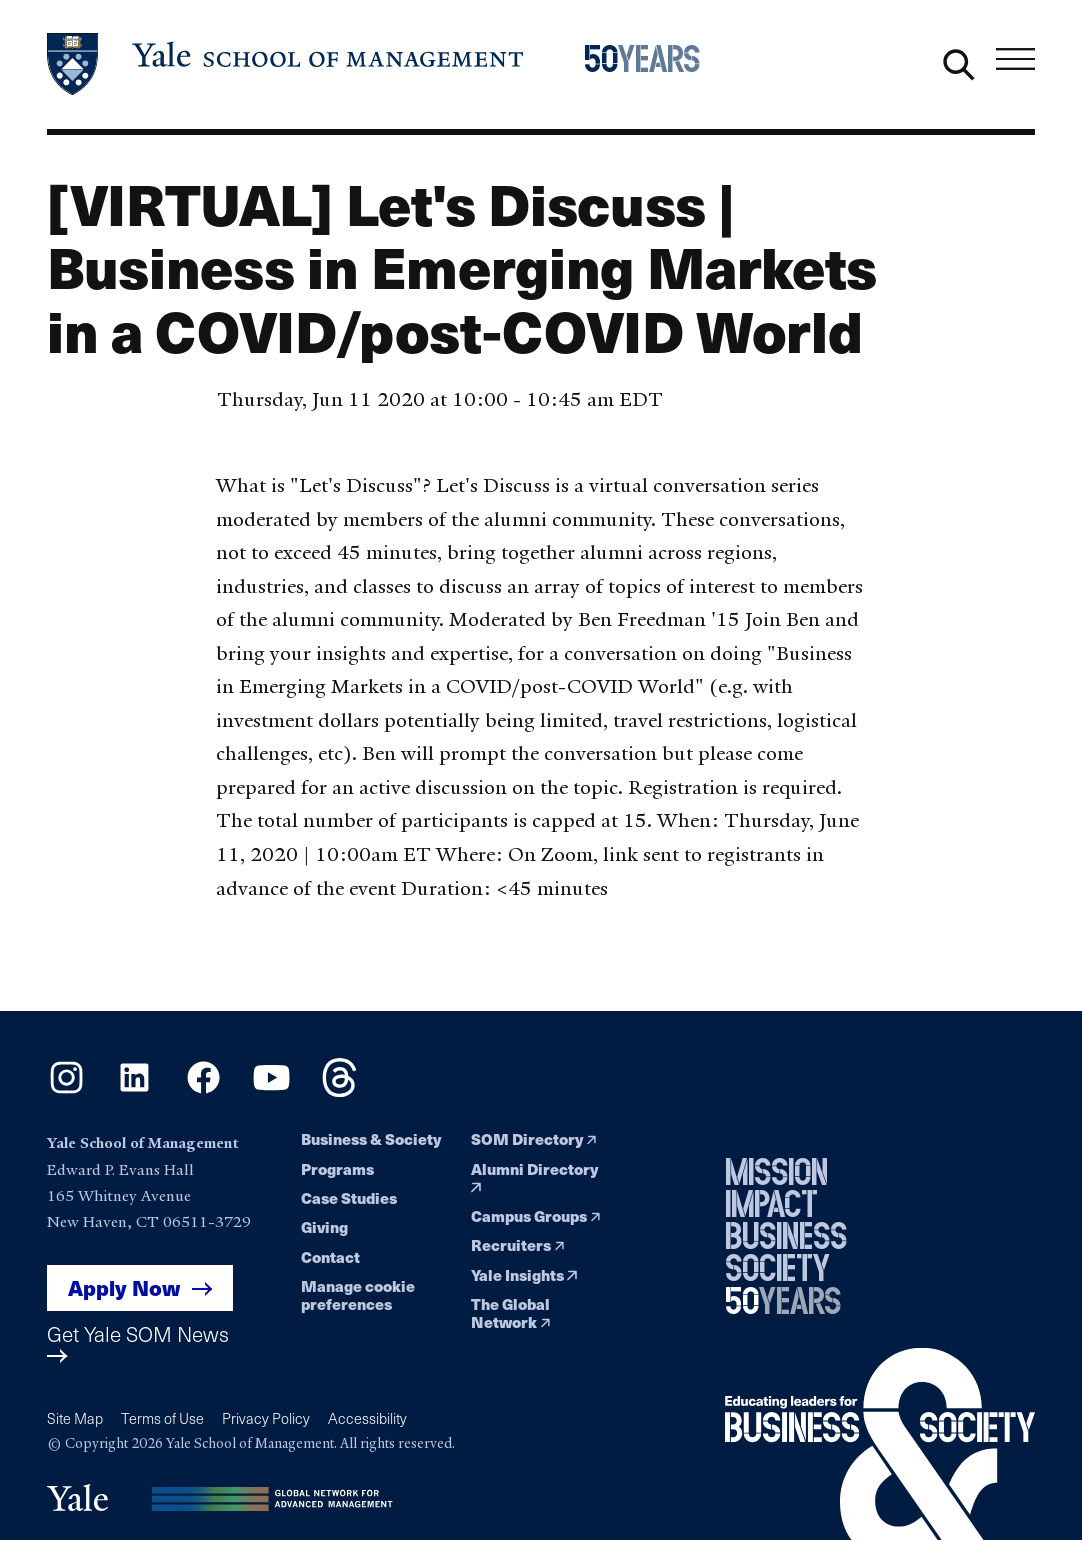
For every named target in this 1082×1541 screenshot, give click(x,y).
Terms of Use (162, 1418)
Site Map (75, 1418)
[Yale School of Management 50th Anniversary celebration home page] (654, 64)
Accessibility (367, 1418)
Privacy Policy (266, 1418)
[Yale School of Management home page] (286, 64)
